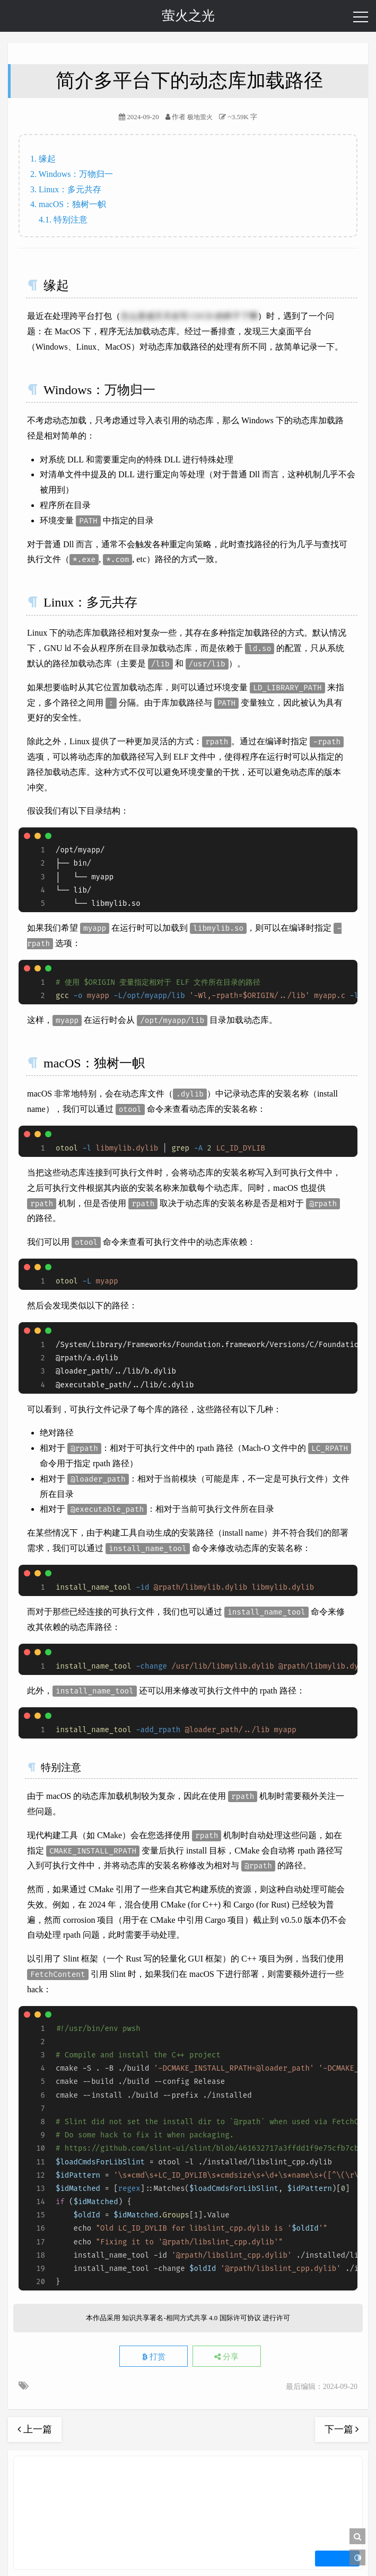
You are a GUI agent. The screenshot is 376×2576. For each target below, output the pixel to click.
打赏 (153, 2356)
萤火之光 (188, 15)
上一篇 (35, 2429)
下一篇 (342, 2429)
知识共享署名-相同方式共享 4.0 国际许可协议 (191, 2318)
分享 (227, 2356)
